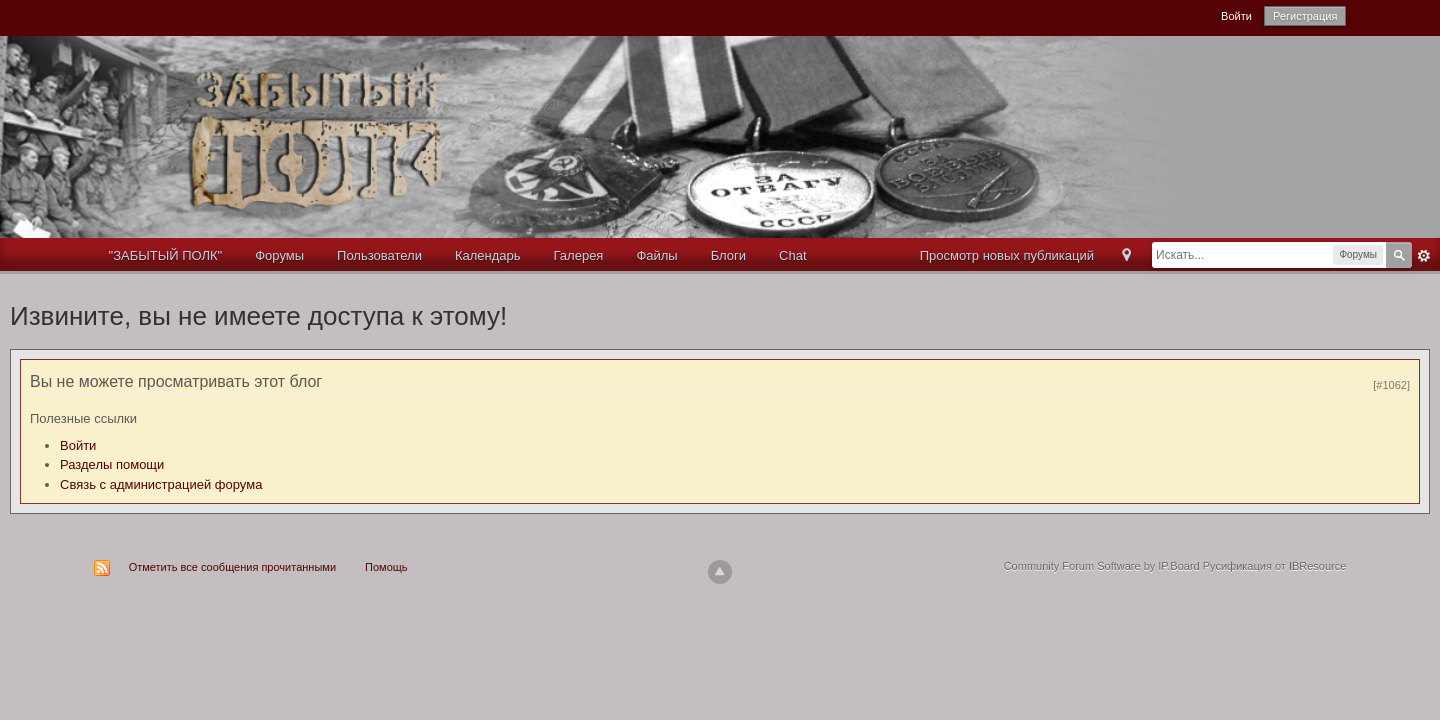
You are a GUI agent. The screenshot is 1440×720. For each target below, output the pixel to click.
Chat (792, 255)
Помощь (386, 567)
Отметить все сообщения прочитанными (232, 567)
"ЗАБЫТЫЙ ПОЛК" (166, 255)
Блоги (728, 255)
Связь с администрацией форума (161, 484)
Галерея (579, 255)
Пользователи (379, 255)
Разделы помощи (112, 464)
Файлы (656, 255)
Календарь (488, 255)
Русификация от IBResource (1273, 566)
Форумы (279, 255)
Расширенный (1424, 256)
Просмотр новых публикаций (1007, 255)
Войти (1236, 16)
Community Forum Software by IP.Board (1102, 566)
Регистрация (1305, 16)
